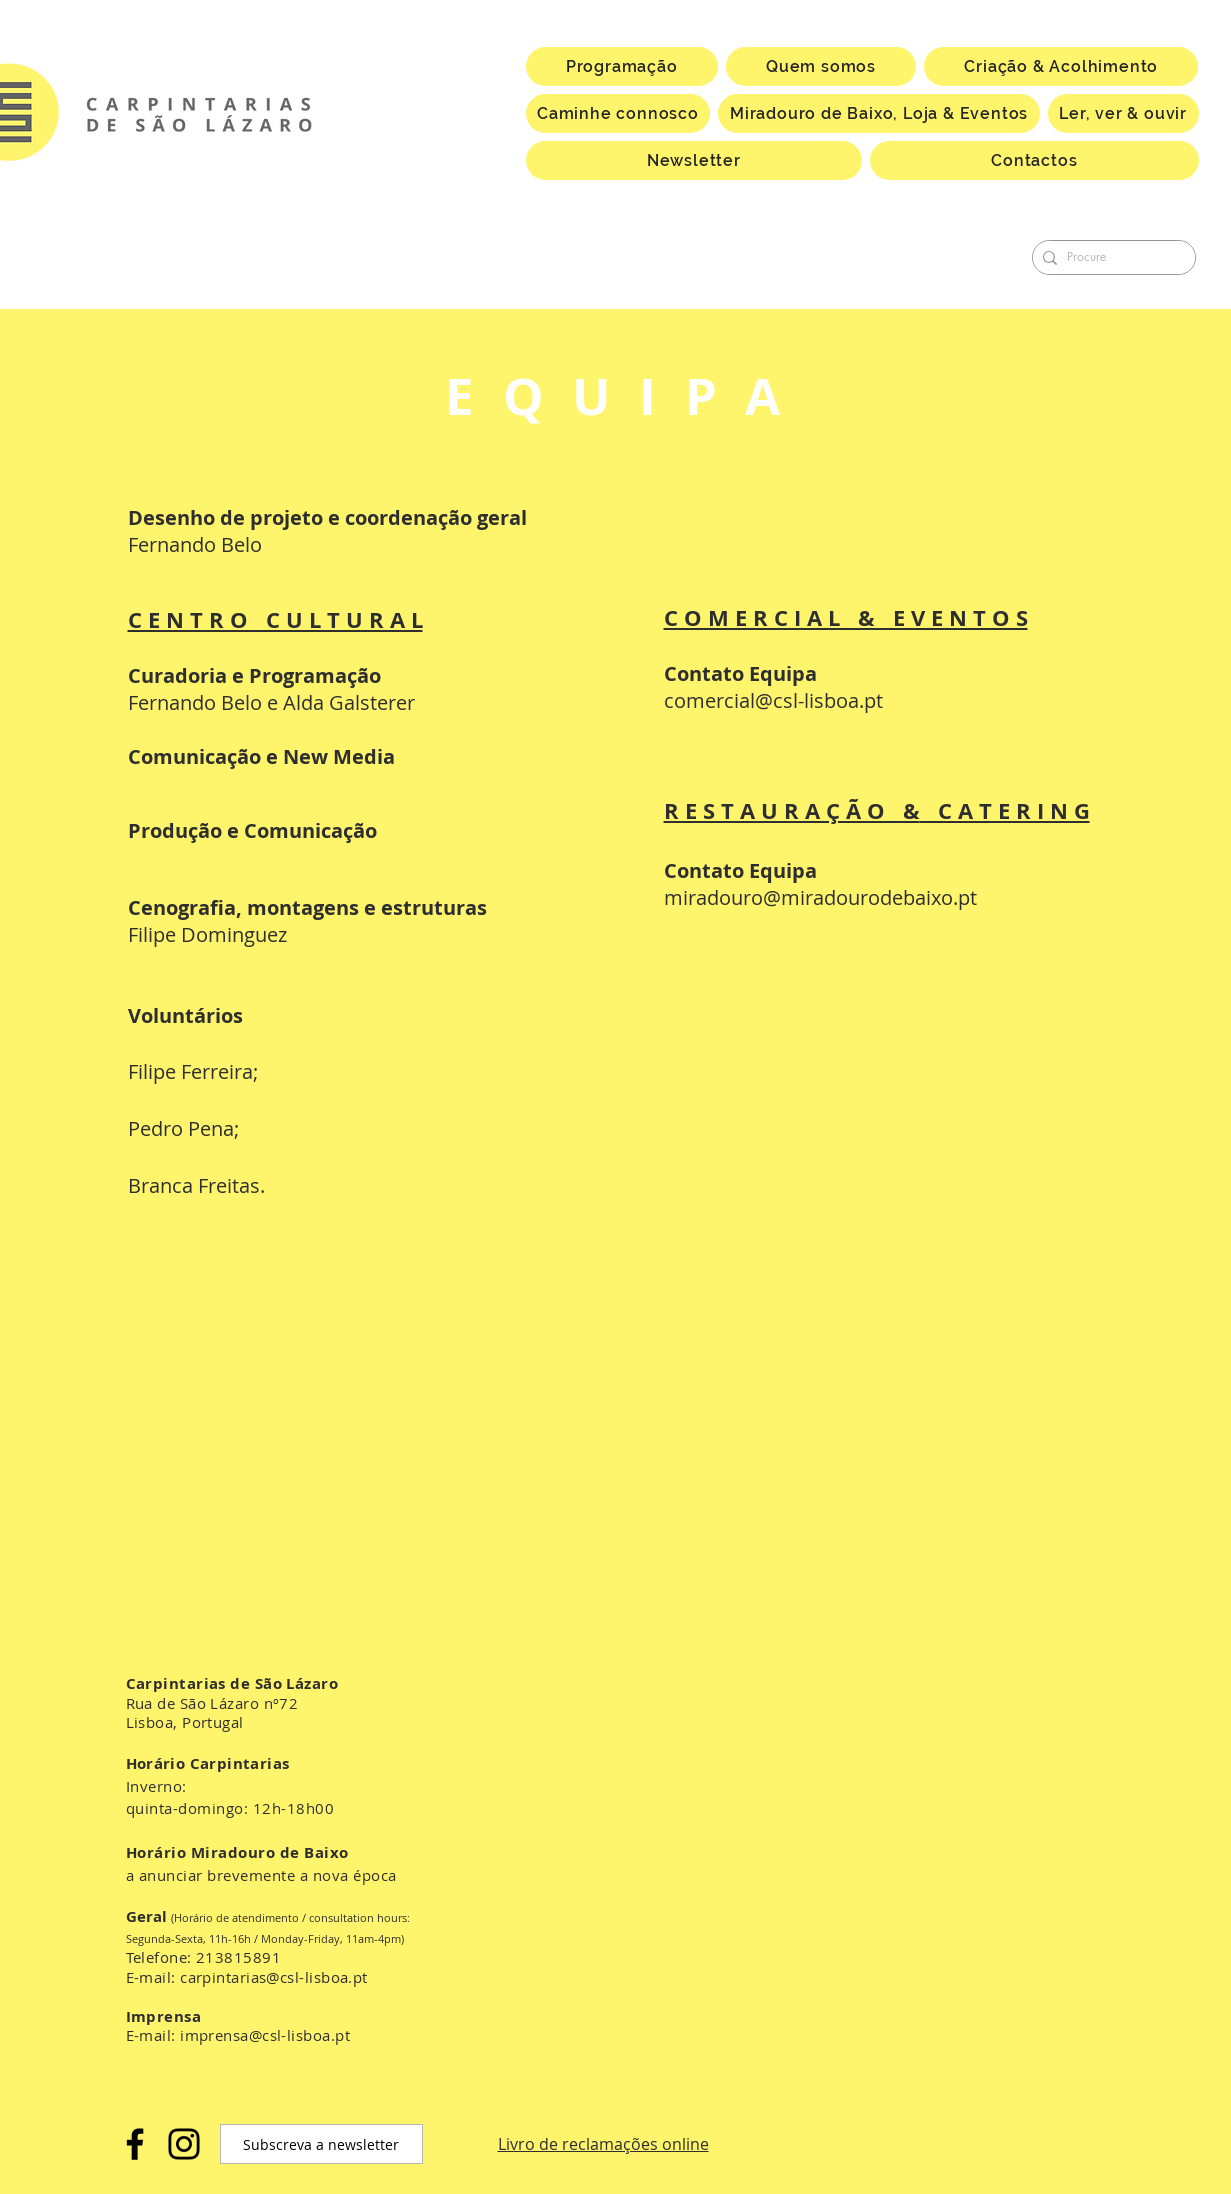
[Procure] (1110, 257)
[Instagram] (184, 2144)
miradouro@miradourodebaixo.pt (820, 897)
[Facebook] (135, 2144)
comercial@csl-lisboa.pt (773, 700)
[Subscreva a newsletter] (321, 2144)
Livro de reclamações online (603, 2144)
